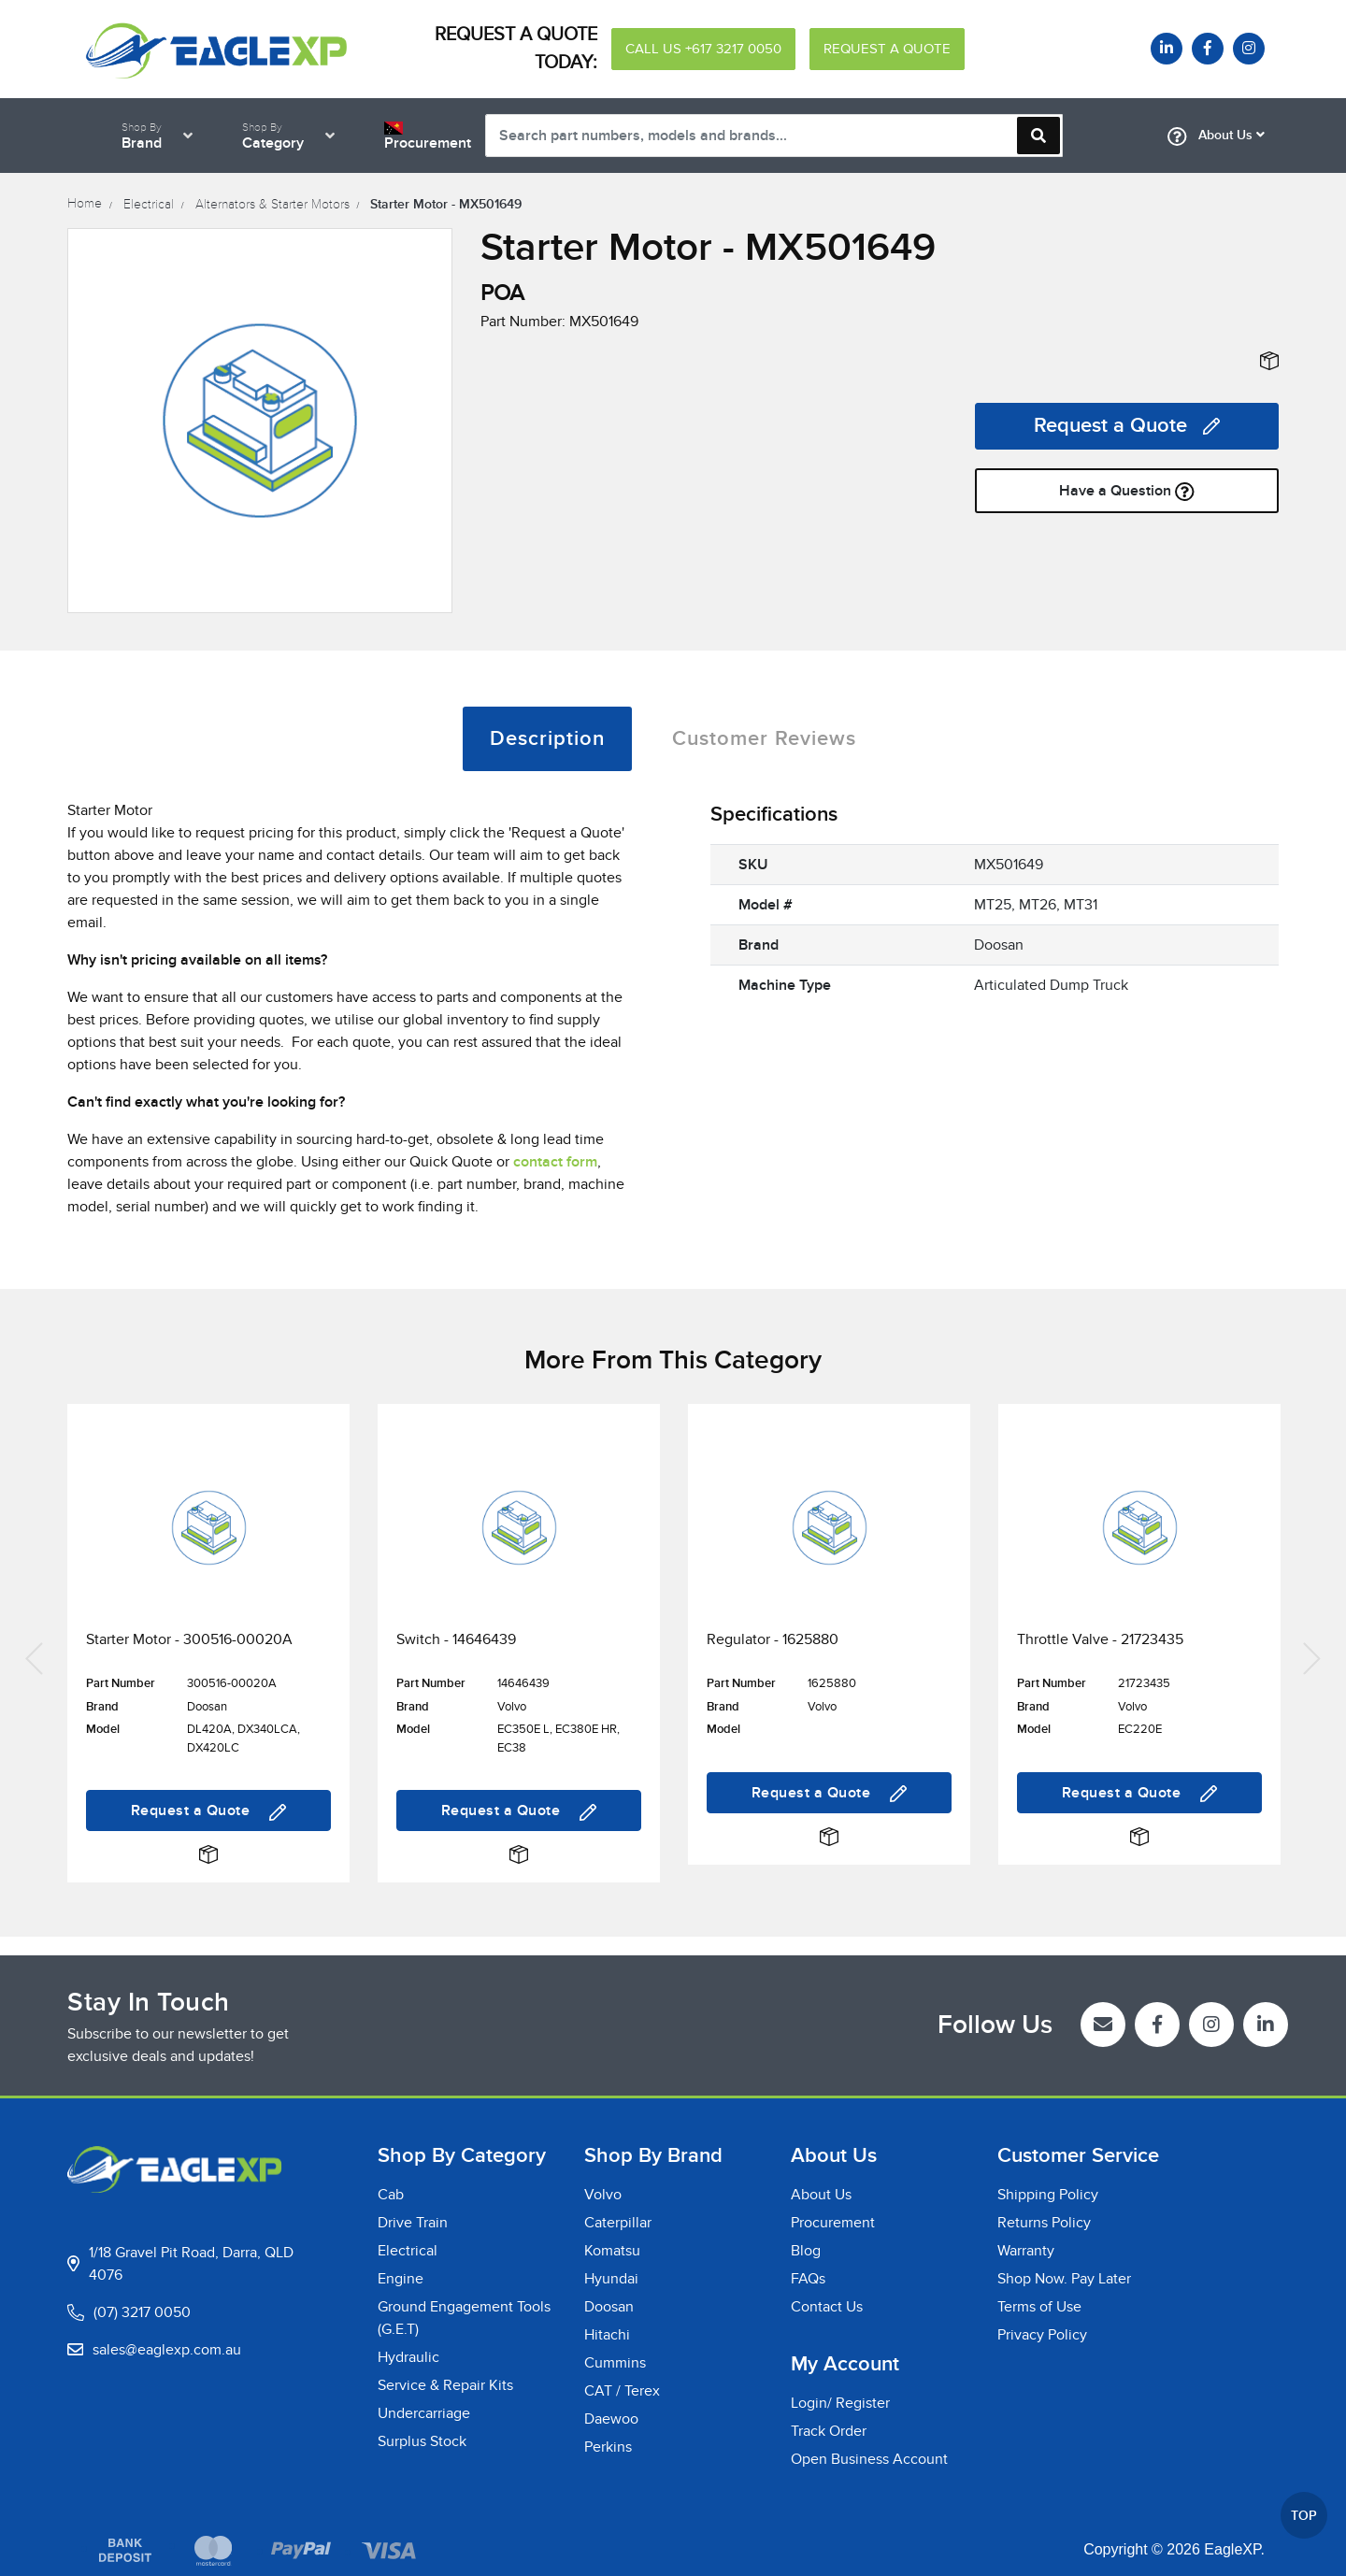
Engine (400, 2278)
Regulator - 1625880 (772, 1639)
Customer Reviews (764, 738)
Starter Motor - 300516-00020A (189, 1639)
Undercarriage (424, 2413)
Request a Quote (1127, 425)
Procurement (833, 2222)
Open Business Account (869, 2459)
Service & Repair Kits (445, 2385)
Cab (391, 2194)
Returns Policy (1044, 2222)
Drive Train (413, 2222)
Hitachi (607, 2335)
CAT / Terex (622, 2391)
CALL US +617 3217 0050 (703, 48)
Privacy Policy (1042, 2335)
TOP (1304, 2516)
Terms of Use (1039, 2306)
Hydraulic (408, 2357)
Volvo (603, 2194)
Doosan (609, 2306)
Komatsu (612, 2250)
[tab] (547, 739)
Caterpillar (618, 2222)
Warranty (1025, 2250)
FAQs (808, 2278)
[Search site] (1038, 135)
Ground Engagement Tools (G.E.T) (464, 2318)
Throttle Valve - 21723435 (1100, 1639)
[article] (208, 1656)
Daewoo (611, 2419)
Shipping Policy (1047, 2194)
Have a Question (1127, 491)
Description (547, 738)
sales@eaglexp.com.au (167, 2349)
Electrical (407, 2250)
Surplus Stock (422, 2441)
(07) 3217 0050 (142, 2312)
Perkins (608, 2447)
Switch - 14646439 (456, 1639)
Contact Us (827, 2306)
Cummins (615, 2363)
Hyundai (611, 2278)
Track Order (828, 2431)
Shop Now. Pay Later (1064, 2278)
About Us (1216, 136)
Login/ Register (840, 2403)
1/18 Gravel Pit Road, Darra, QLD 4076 (191, 2263)
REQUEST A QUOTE (887, 48)
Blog (806, 2250)
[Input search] (774, 135)
